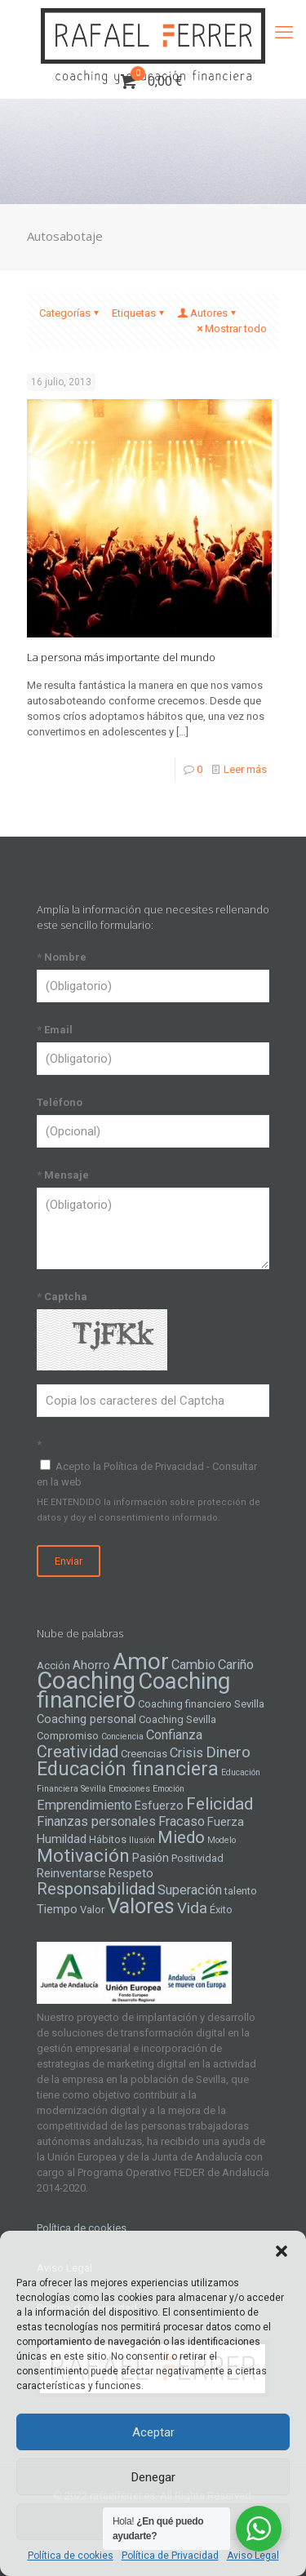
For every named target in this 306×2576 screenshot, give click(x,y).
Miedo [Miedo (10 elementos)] (181, 1837)
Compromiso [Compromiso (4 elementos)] (68, 1736)
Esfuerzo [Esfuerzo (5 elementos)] (159, 1805)
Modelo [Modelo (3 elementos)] (221, 1840)
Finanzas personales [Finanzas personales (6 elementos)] (96, 1821)
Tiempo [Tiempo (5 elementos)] (57, 1909)
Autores (207, 313)
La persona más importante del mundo (121, 657)
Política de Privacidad (170, 2555)
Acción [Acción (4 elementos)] (53, 1665)
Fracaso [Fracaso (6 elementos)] (181, 1821)
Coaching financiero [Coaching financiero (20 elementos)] (133, 1690)
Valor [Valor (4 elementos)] (92, 1909)
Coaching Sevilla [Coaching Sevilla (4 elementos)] (177, 1719)
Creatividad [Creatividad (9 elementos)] (77, 1751)
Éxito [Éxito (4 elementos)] (221, 1909)
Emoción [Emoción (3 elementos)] (168, 1788)
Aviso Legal (253, 2555)
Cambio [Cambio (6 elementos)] (193, 1664)
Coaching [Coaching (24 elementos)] (86, 1680)
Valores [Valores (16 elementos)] (141, 1906)
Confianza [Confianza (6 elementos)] (174, 1735)
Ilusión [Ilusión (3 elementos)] (142, 1840)
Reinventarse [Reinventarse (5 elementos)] (71, 1873)
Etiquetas (139, 313)
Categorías (70, 313)
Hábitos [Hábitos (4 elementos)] (107, 1839)
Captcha (62, 1296)
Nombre (61, 957)
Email (55, 1030)
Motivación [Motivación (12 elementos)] (83, 1856)
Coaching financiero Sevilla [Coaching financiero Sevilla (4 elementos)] (201, 1704)
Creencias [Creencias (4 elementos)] (144, 1754)
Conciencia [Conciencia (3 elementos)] (122, 1736)
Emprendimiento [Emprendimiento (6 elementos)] (84, 1805)
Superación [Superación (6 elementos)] (189, 1890)
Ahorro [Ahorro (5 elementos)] (91, 1665)
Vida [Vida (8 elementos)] (192, 1908)
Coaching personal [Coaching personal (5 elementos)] (86, 1719)
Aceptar (153, 2432)
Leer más (245, 769)
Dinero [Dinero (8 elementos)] (228, 1752)
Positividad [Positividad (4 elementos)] (197, 1858)
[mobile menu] (284, 33)
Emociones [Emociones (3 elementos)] (129, 1788)
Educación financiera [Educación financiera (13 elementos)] (128, 1768)
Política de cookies (70, 2555)
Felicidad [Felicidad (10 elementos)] (219, 1804)
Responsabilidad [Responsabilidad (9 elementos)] (96, 1889)
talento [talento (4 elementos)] (240, 1891)
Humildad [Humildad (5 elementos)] (61, 1839)
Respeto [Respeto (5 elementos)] (131, 1873)
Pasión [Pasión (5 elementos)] (150, 1857)
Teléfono (59, 1102)
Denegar (153, 2477)
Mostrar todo (230, 328)
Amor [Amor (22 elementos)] (141, 1661)
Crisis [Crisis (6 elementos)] (186, 1753)
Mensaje (63, 1175)
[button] (281, 2251)
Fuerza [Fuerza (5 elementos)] (225, 1821)
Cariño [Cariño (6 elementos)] (236, 1664)
